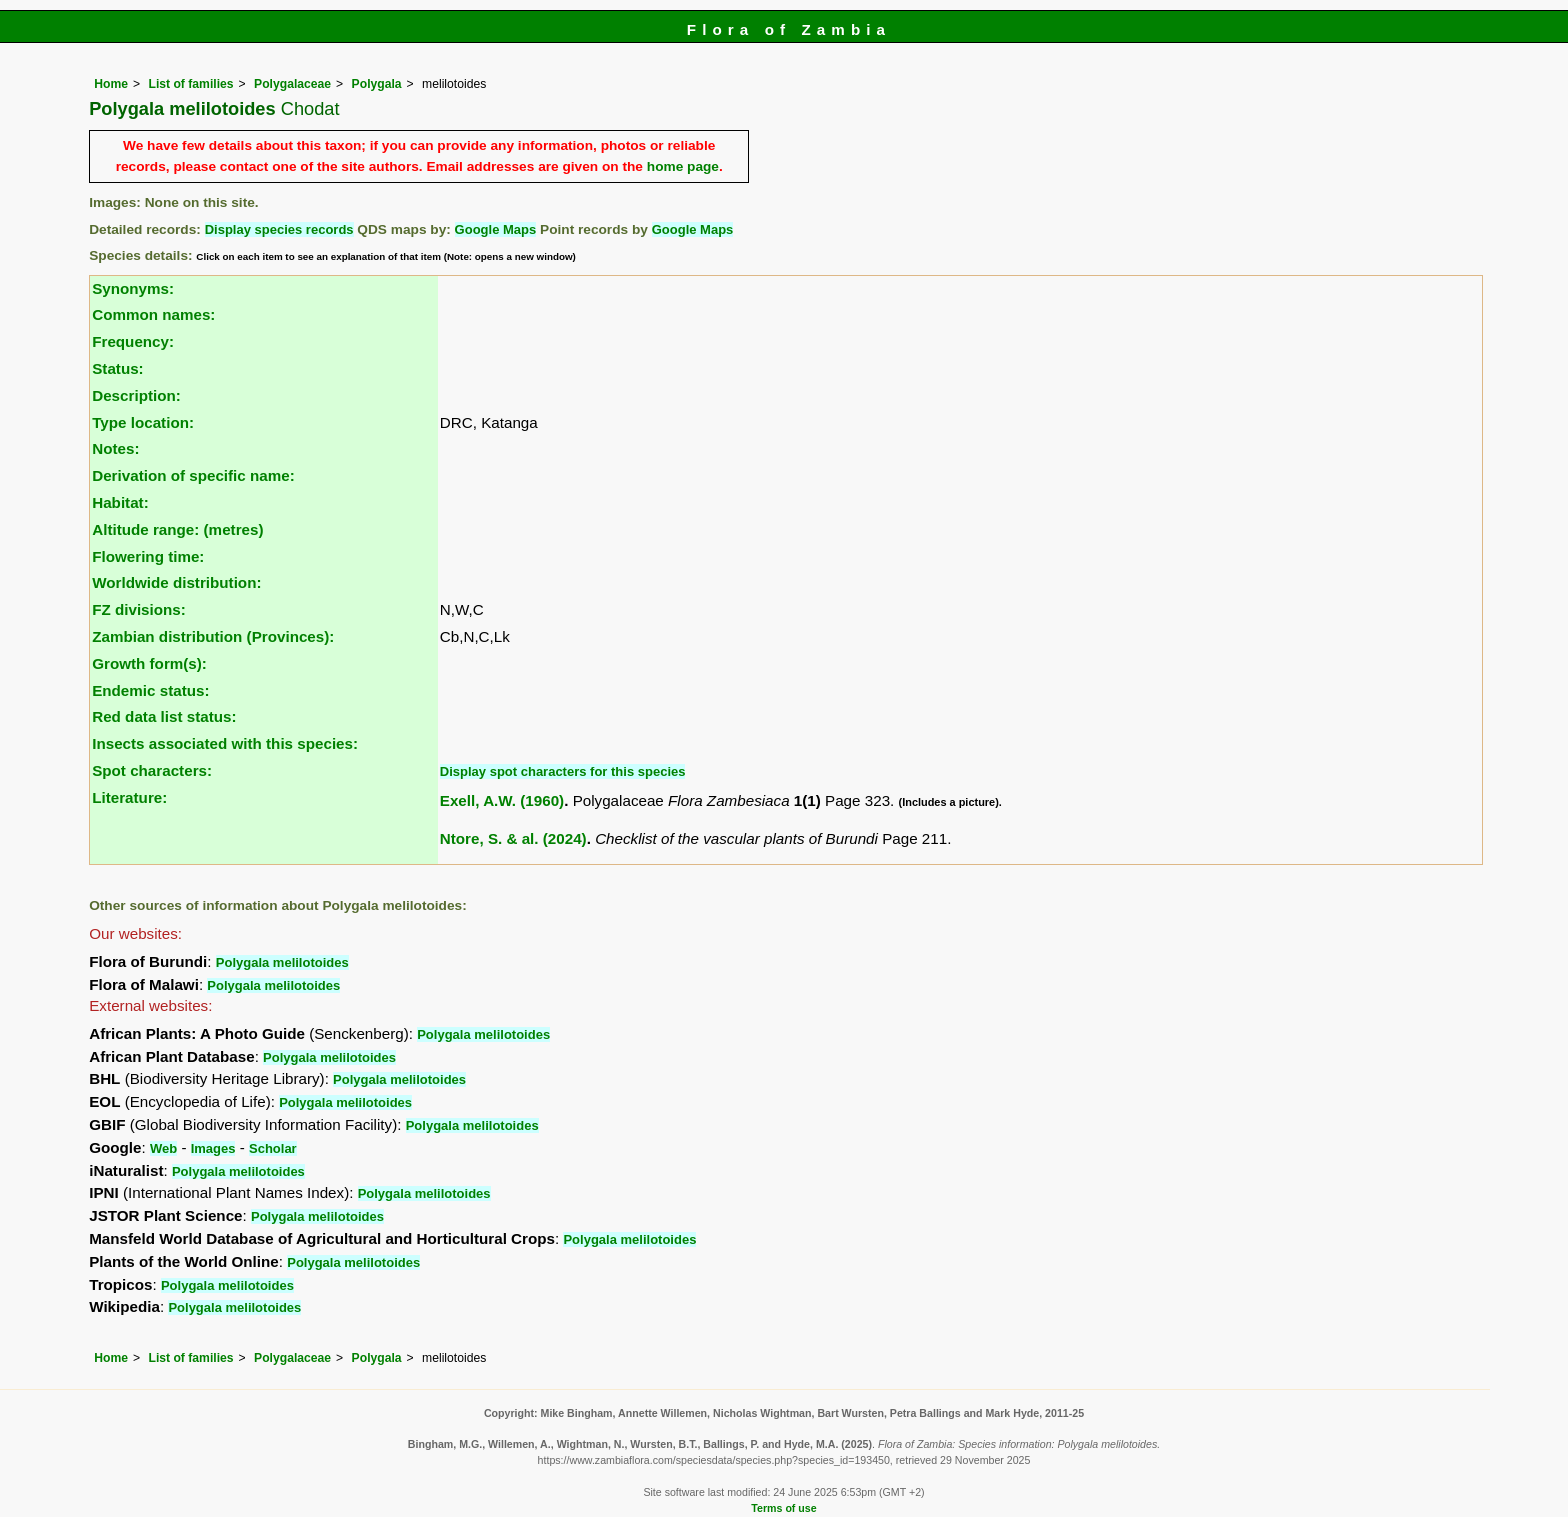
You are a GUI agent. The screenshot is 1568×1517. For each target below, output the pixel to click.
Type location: (143, 422)
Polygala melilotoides (282, 962)
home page (683, 166)
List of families (190, 84)
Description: (136, 395)
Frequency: (133, 341)
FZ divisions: (139, 609)
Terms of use (783, 1508)
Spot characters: (152, 770)
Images (213, 1148)
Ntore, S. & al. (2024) (513, 838)
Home (111, 84)
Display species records (279, 229)
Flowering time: (148, 556)
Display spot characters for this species (563, 771)
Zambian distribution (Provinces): (213, 636)
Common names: (153, 314)
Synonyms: (133, 288)
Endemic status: (150, 690)
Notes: (115, 448)
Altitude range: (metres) (177, 529)
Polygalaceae (292, 84)
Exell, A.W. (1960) (502, 800)
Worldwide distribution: (176, 582)
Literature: (129, 797)
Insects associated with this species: (225, 743)
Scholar (273, 1148)
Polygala (377, 84)
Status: (117, 368)
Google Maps (496, 229)
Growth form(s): (149, 663)
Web (163, 1148)
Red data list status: (164, 716)
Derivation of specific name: (193, 475)
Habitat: (120, 502)
